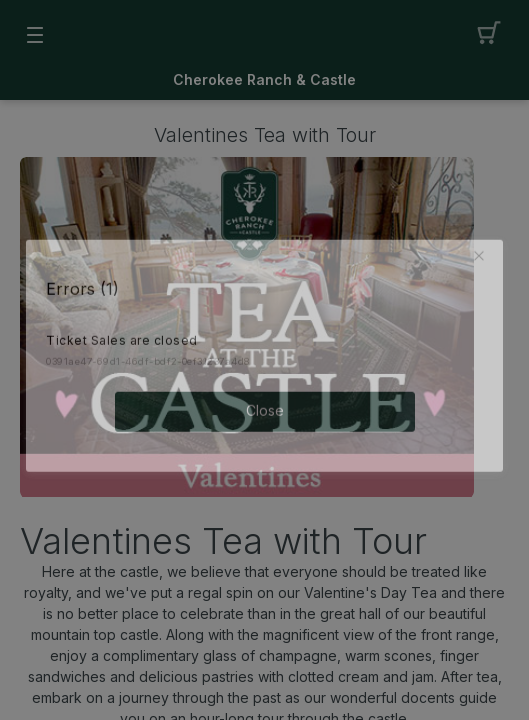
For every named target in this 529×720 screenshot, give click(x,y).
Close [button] (265, 406)
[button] (483, 252)
